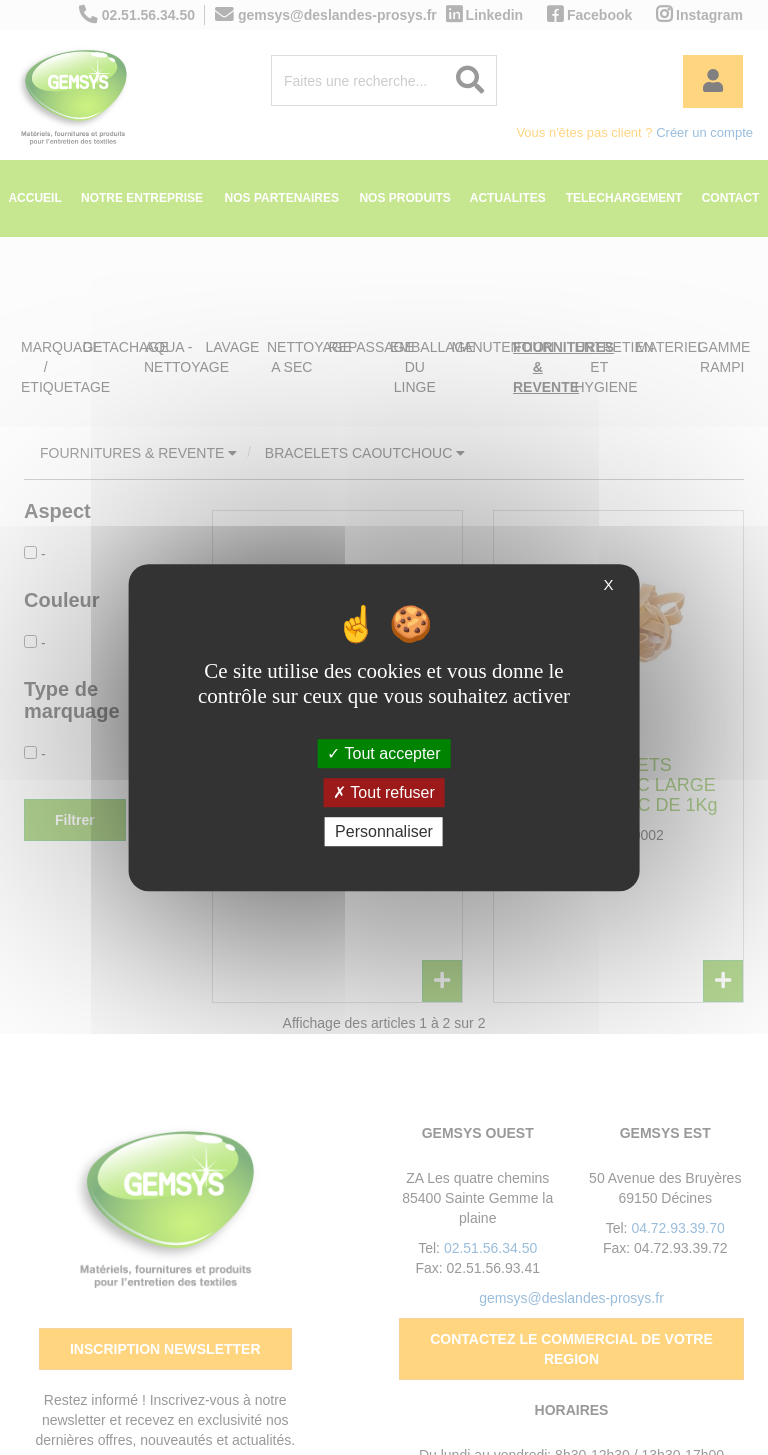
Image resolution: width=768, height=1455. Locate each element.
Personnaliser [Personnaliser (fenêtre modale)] (384, 831)
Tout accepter (383, 753)
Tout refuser (384, 792)
